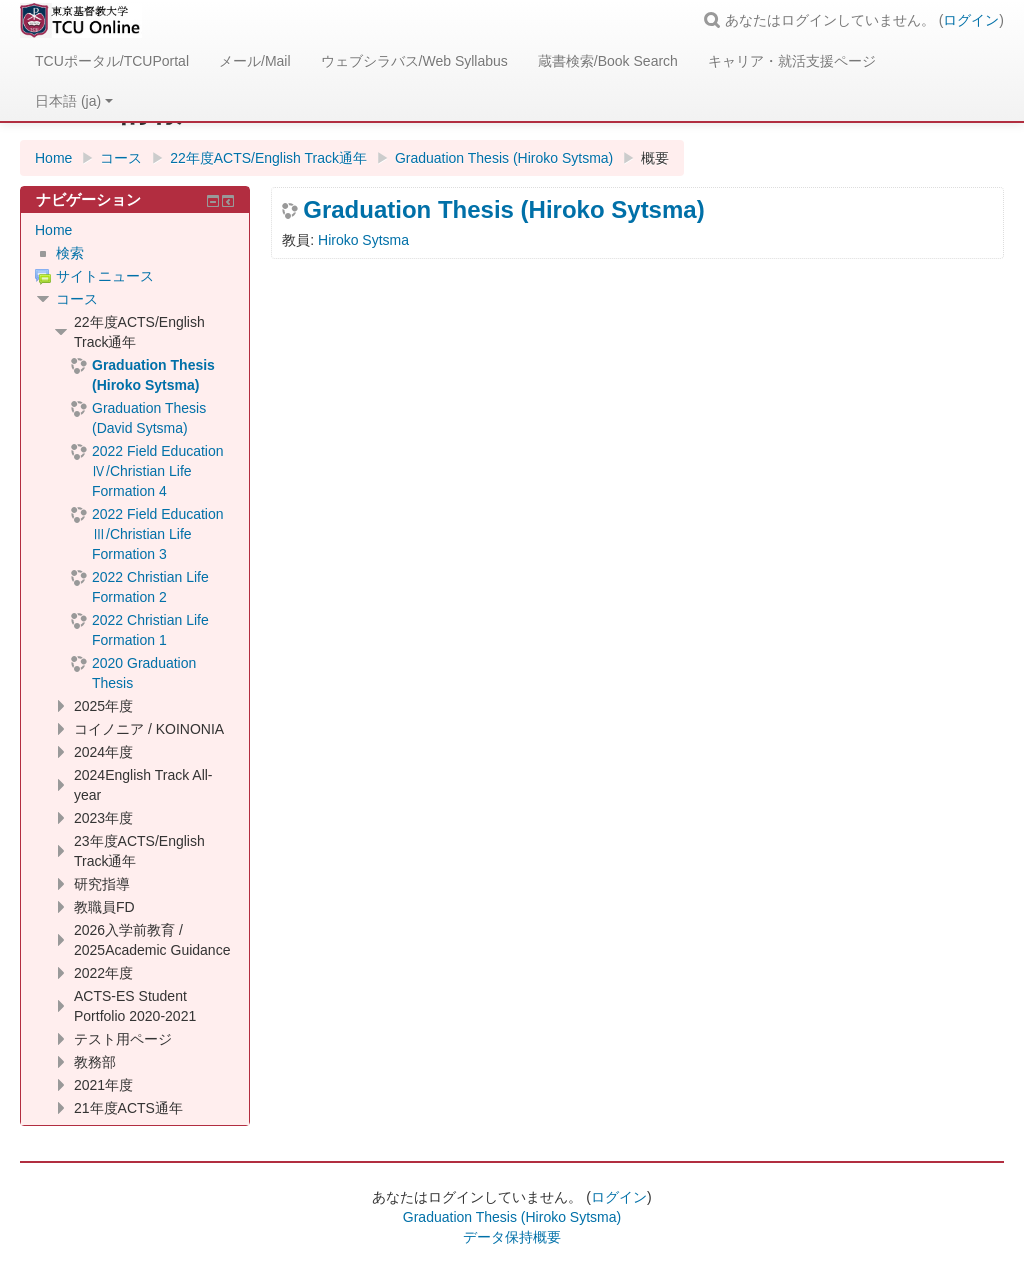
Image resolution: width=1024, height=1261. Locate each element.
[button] (715, 20)
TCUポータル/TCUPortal (112, 61)
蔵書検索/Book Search (608, 61)
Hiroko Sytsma (363, 240)
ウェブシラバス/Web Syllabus (414, 61)
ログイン (971, 20)
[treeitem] (135, 230)
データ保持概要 (512, 1237)
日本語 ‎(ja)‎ (74, 101)
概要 (655, 158)
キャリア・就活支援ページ (792, 61)
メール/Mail (255, 61)
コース (77, 299)
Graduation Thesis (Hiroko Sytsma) (503, 210)
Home (53, 230)
